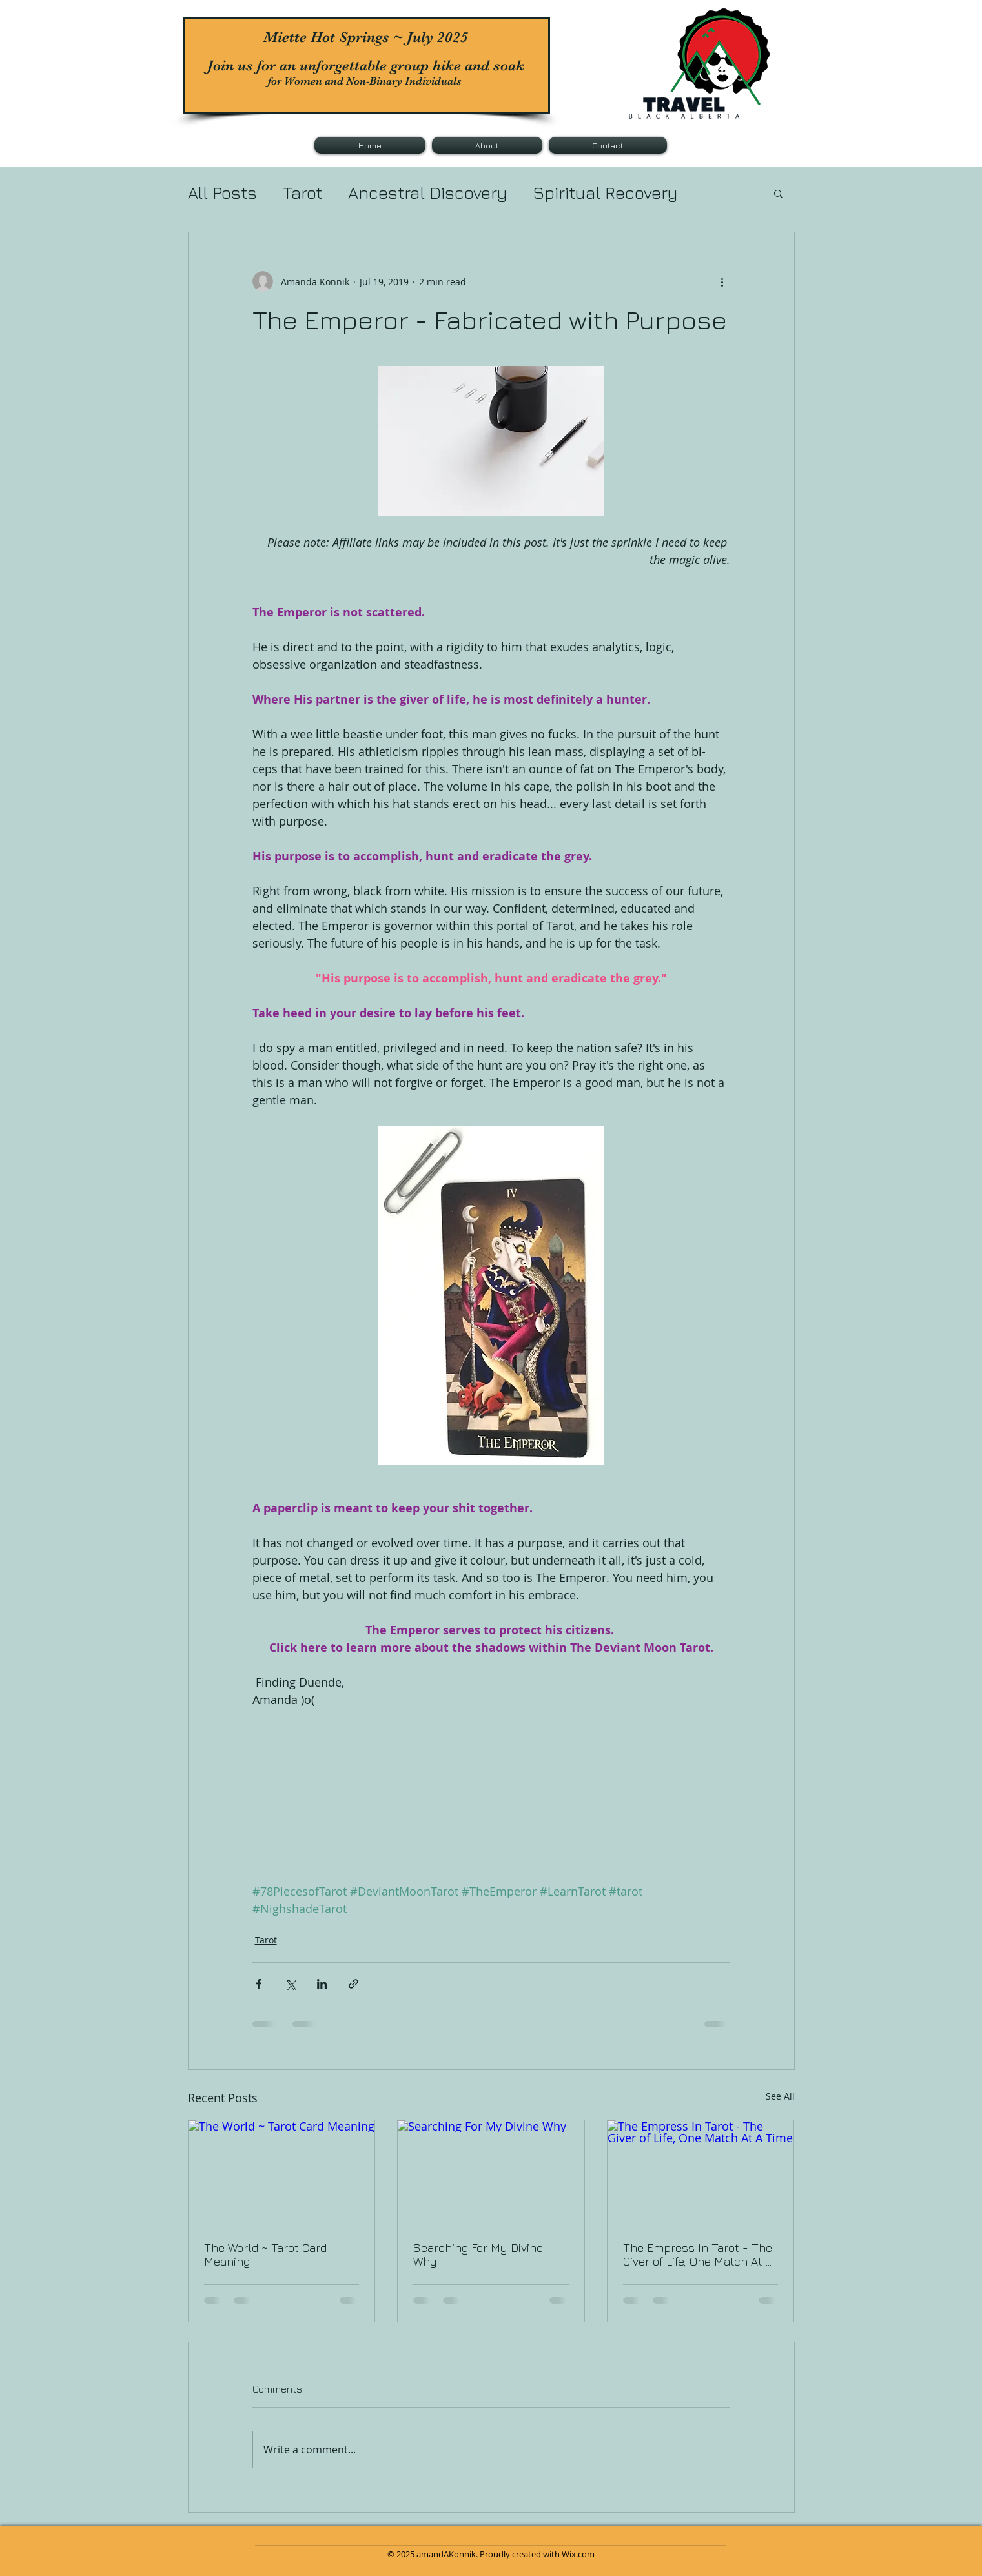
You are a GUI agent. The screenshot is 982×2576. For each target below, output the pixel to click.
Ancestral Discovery (427, 193)
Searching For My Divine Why (478, 2254)
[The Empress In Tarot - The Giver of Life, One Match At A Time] (701, 2172)
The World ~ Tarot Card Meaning (265, 2254)
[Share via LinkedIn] (322, 1984)
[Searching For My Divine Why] (491, 2172)
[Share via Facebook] (258, 1984)
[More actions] (722, 281)
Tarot (302, 193)
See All (780, 2096)
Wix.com (578, 2554)
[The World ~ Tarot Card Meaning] (282, 2172)
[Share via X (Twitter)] (290, 1984)
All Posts (222, 193)
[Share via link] (353, 1984)
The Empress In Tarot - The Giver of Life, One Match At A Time (698, 2254)
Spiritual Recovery (605, 193)
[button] (778, 193)
